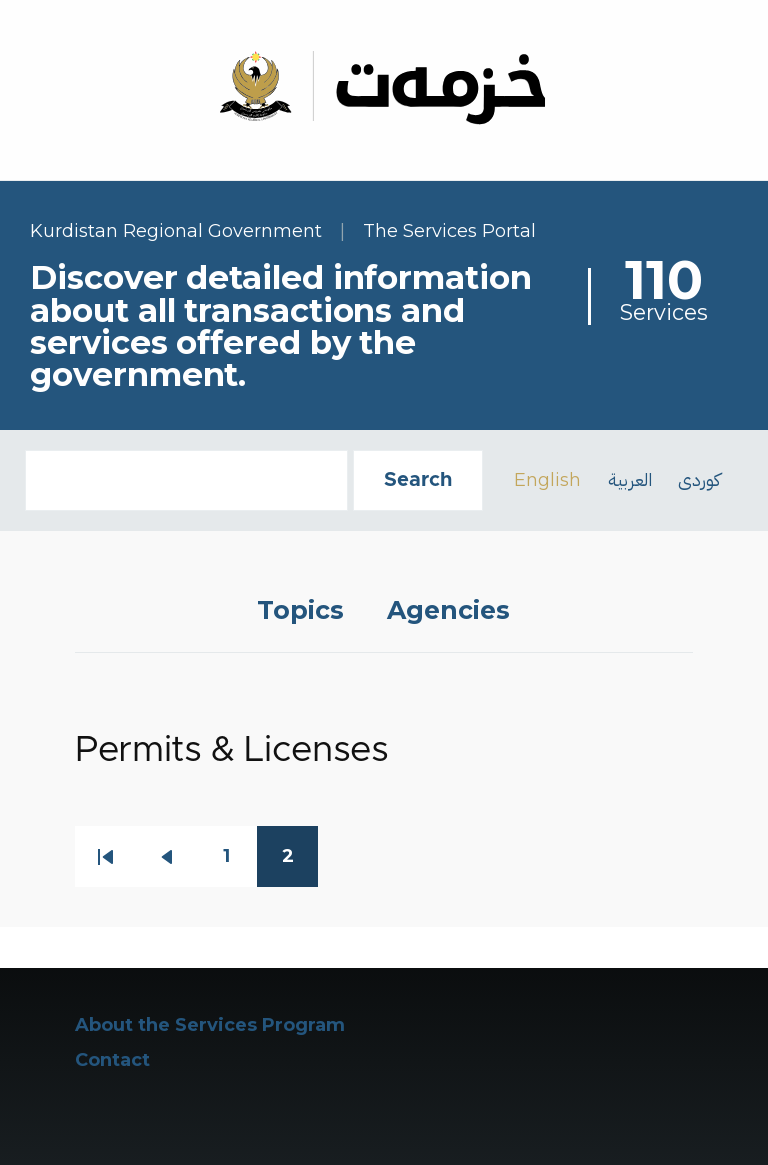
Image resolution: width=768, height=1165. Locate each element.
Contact (112, 1060)
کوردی (699, 479)
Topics (300, 610)
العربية (630, 479)
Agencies (448, 610)
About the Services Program (210, 1025)
